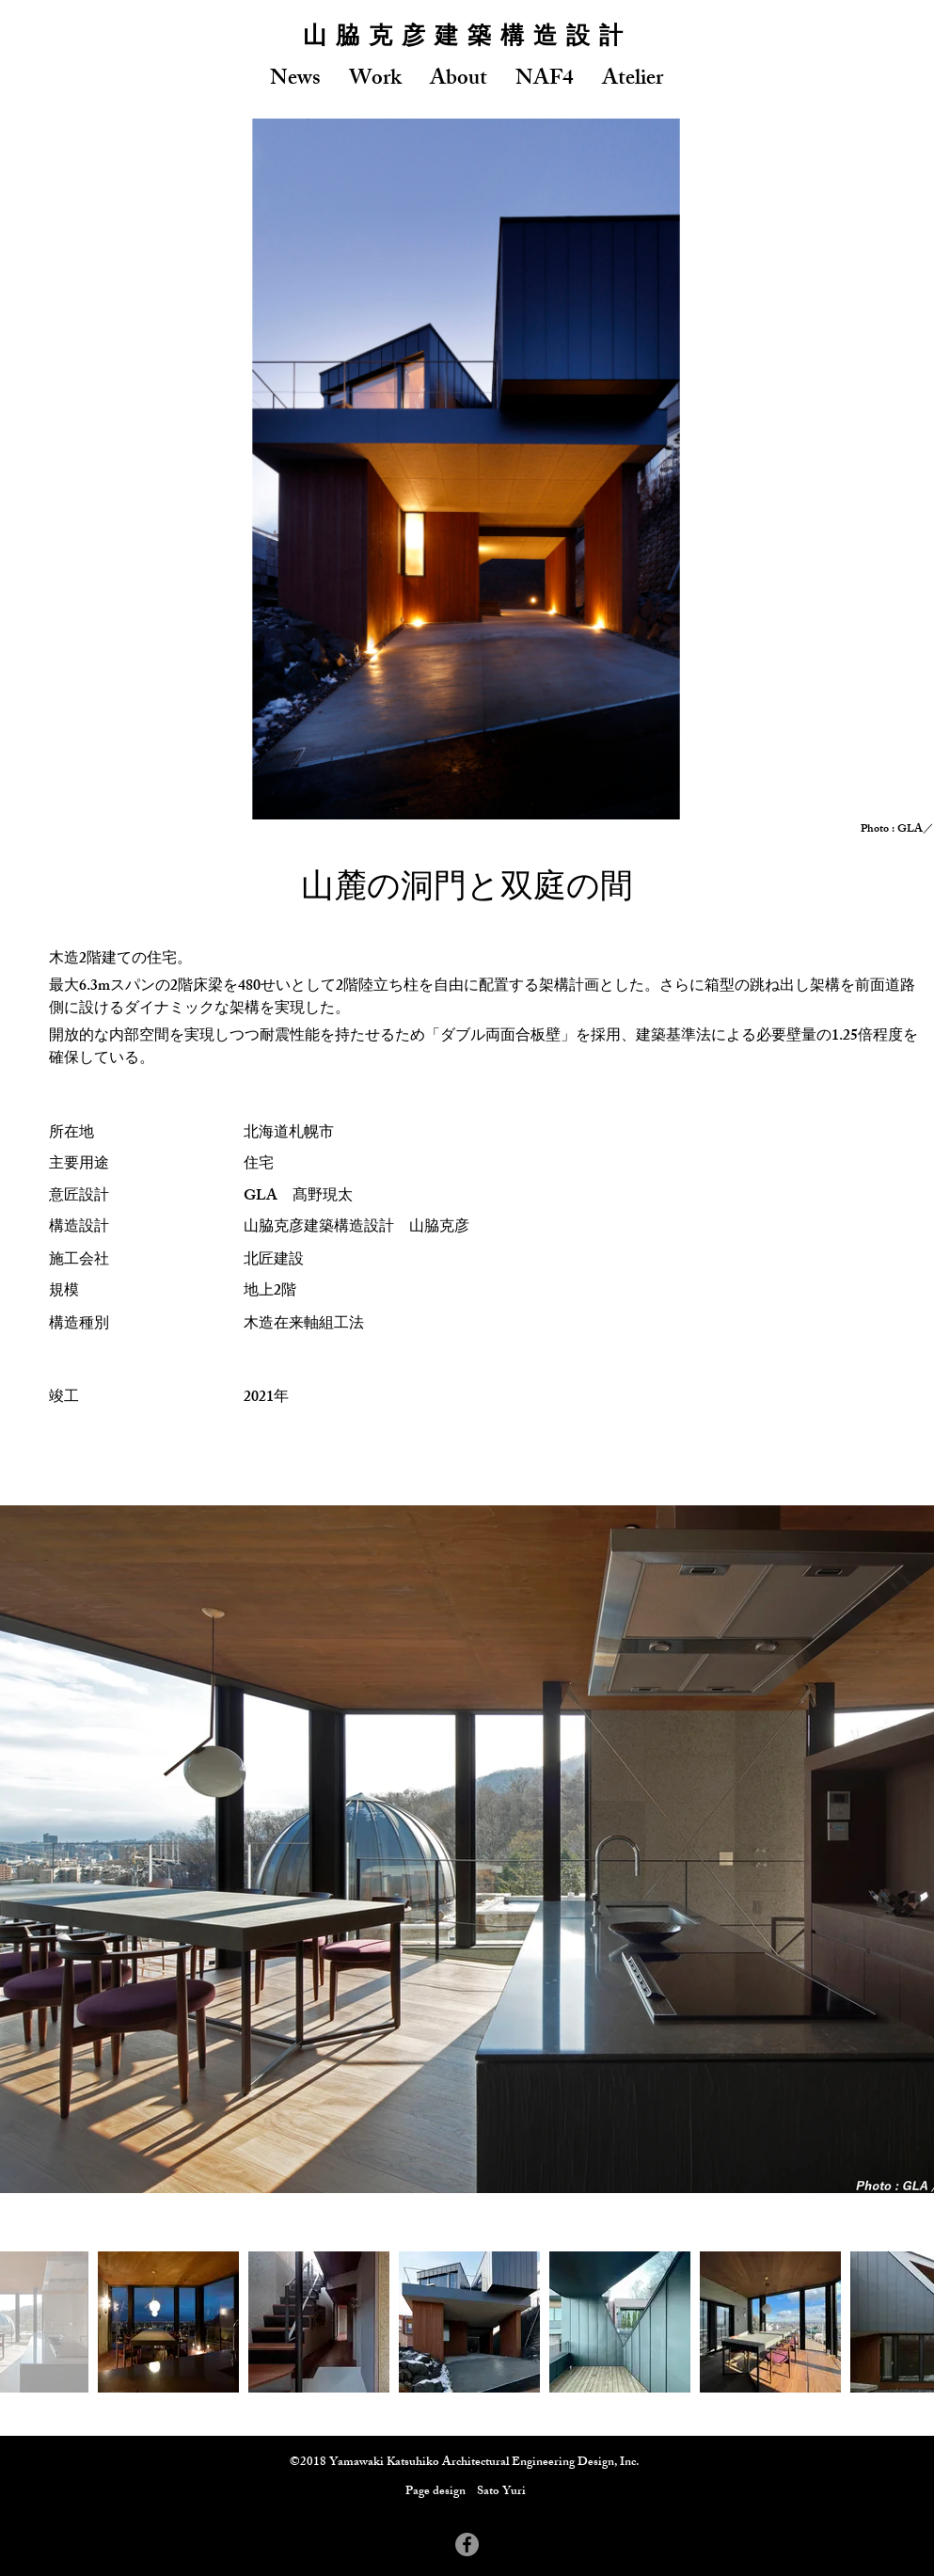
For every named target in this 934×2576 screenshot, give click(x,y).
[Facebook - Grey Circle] (467, 2544)
